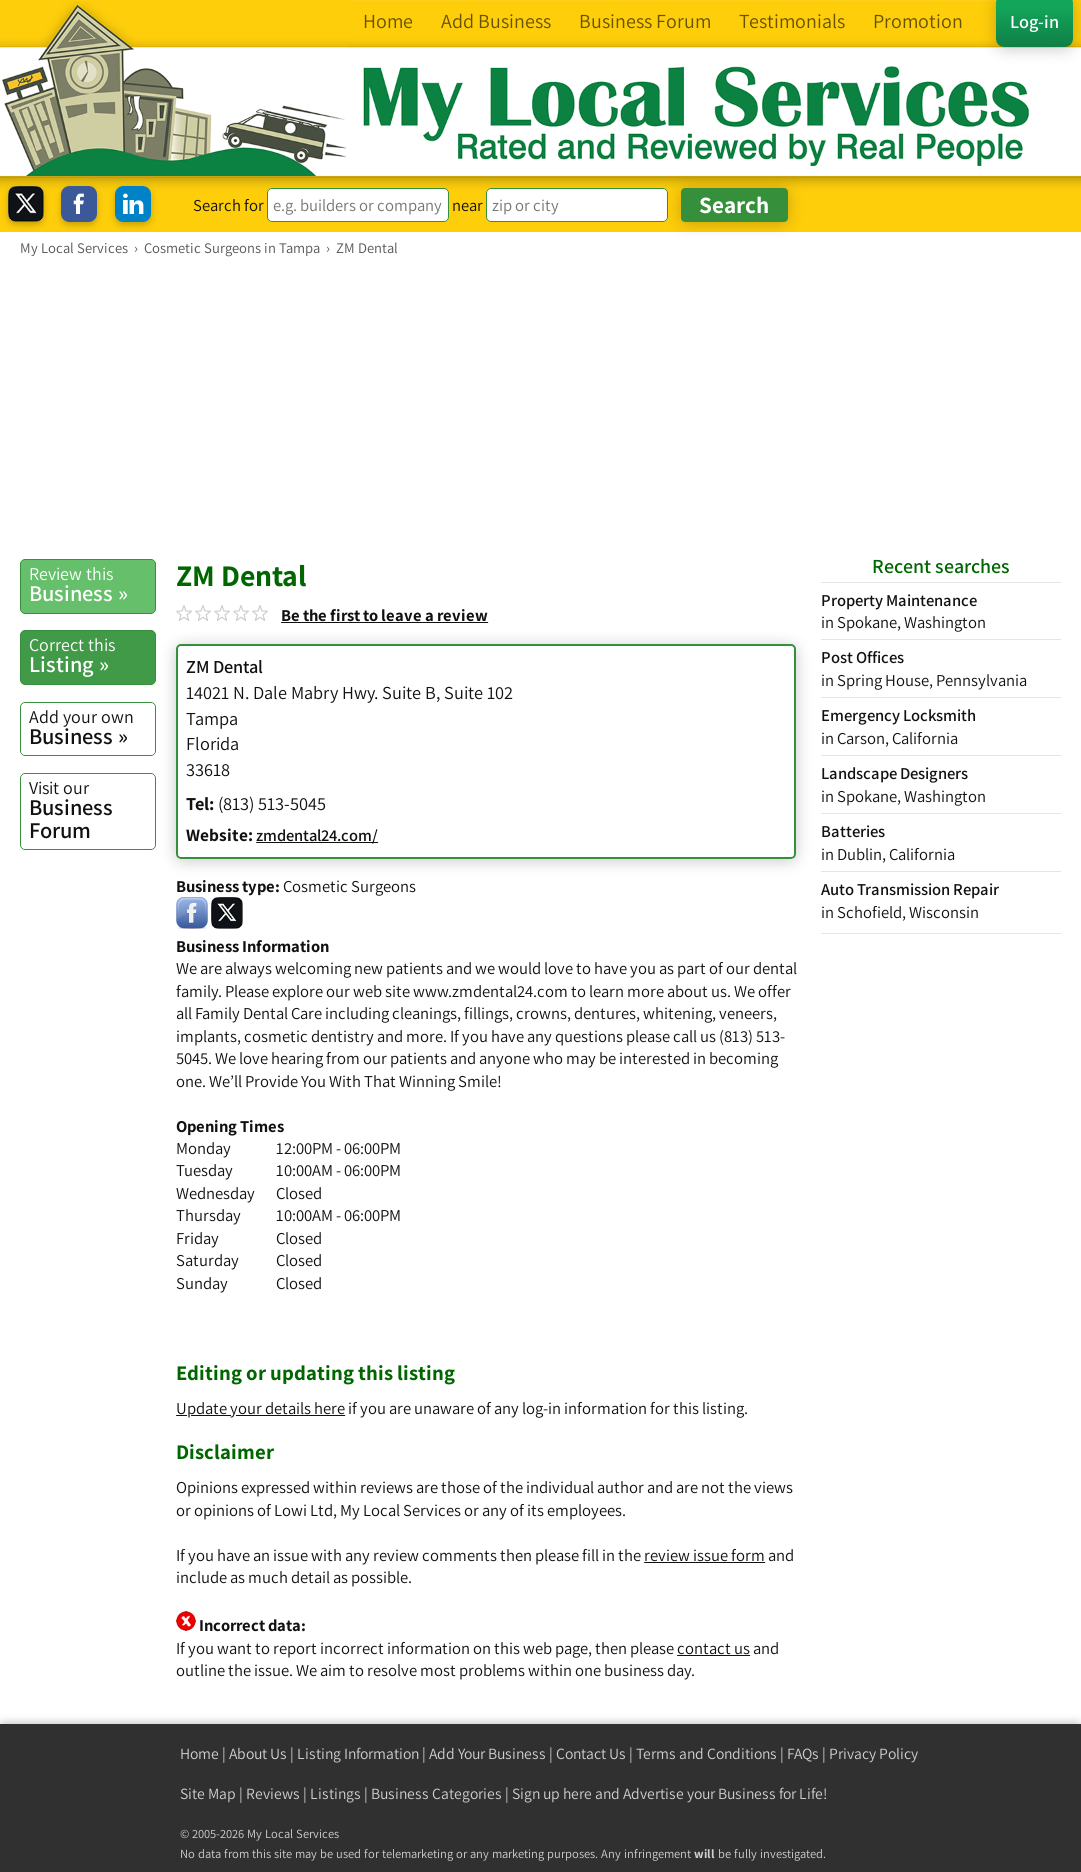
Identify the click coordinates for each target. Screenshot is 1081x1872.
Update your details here (260, 1408)
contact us (713, 1648)
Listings (335, 1793)
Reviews (273, 1793)
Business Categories (436, 1793)
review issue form (704, 1555)
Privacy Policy (873, 1753)
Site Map (208, 1793)
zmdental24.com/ (317, 835)
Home (199, 1753)
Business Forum (92, 810)
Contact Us (591, 1753)
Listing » (92, 655)
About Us (258, 1753)
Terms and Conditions (706, 1753)
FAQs (803, 1753)
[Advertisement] (540, 407)
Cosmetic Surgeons (349, 886)
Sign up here (552, 1793)
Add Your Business (487, 1753)
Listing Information (358, 1753)
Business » (92, 584)
